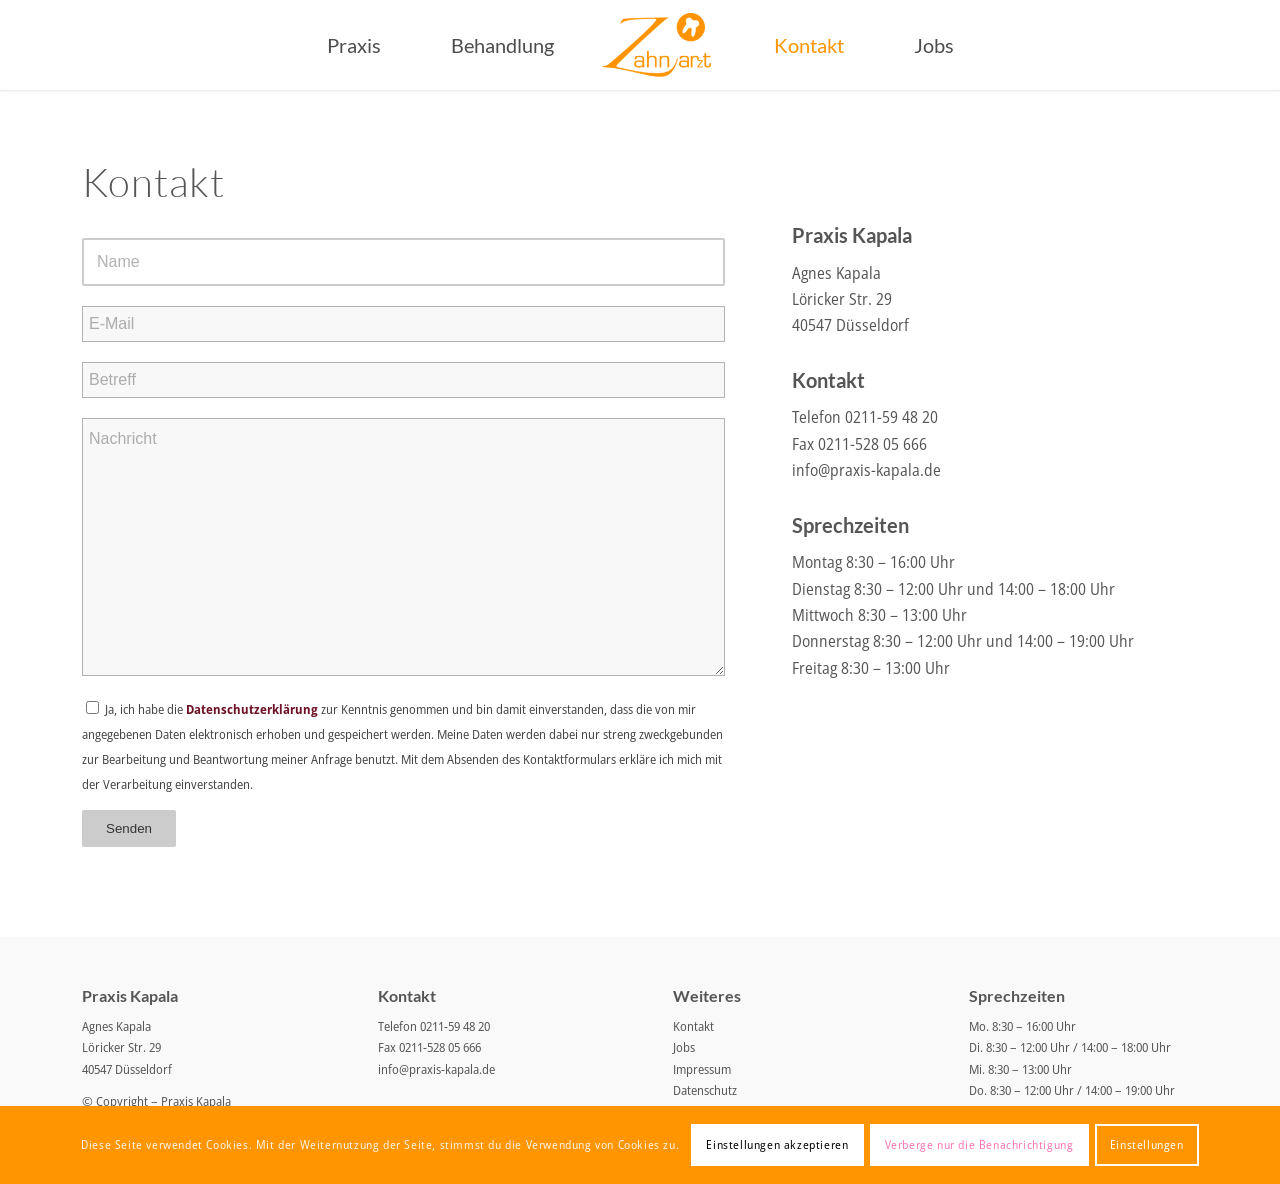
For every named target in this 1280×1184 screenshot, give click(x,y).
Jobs (684, 1047)
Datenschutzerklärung (252, 709)
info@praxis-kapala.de (866, 470)
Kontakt (693, 1026)
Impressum (702, 1069)
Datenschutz (705, 1090)
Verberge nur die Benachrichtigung (979, 1144)
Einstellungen (1147, 1144)
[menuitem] (354, 45)
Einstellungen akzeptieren (777, 1144)
